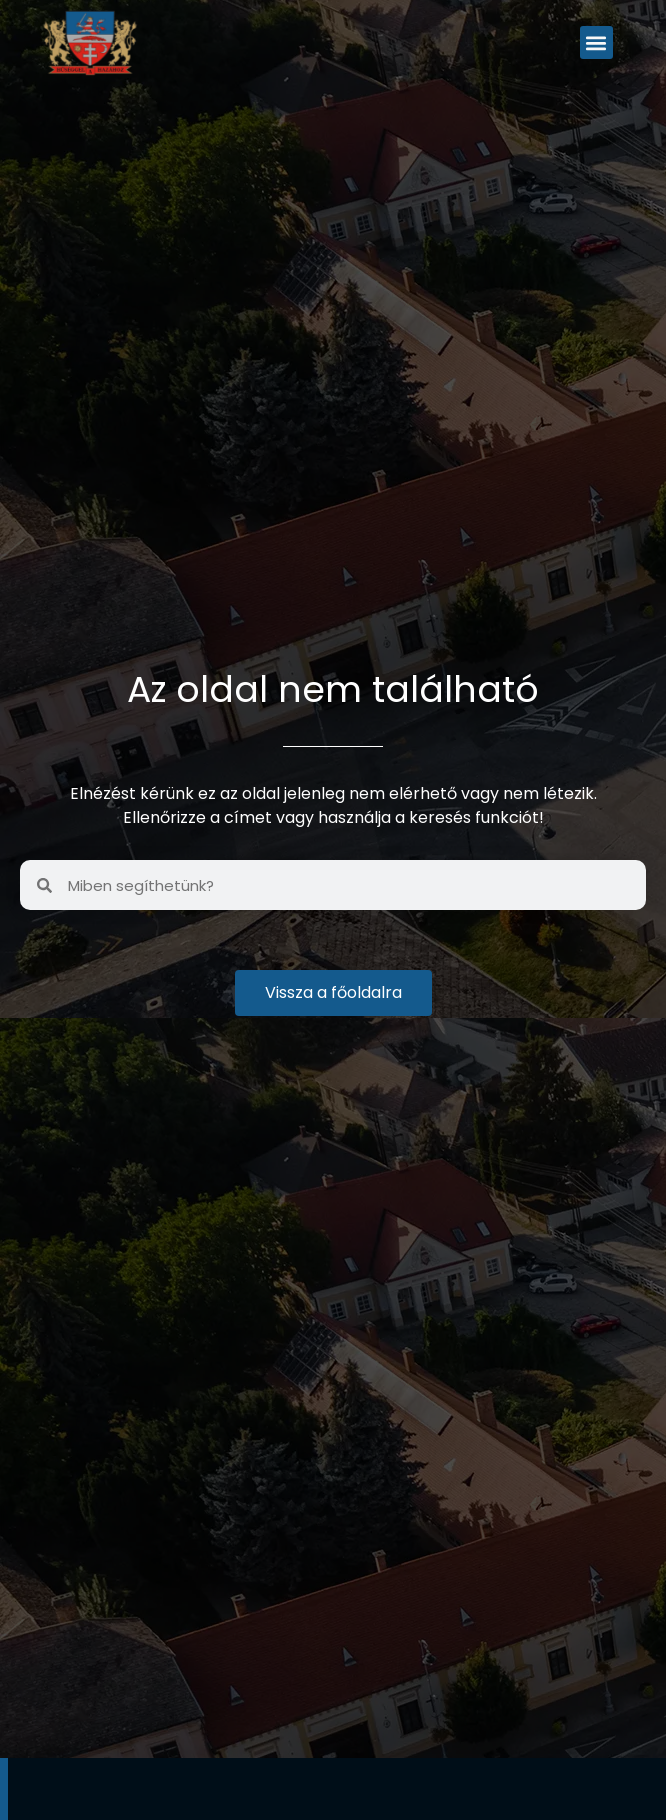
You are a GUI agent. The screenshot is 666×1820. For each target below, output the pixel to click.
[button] (596, 42)
